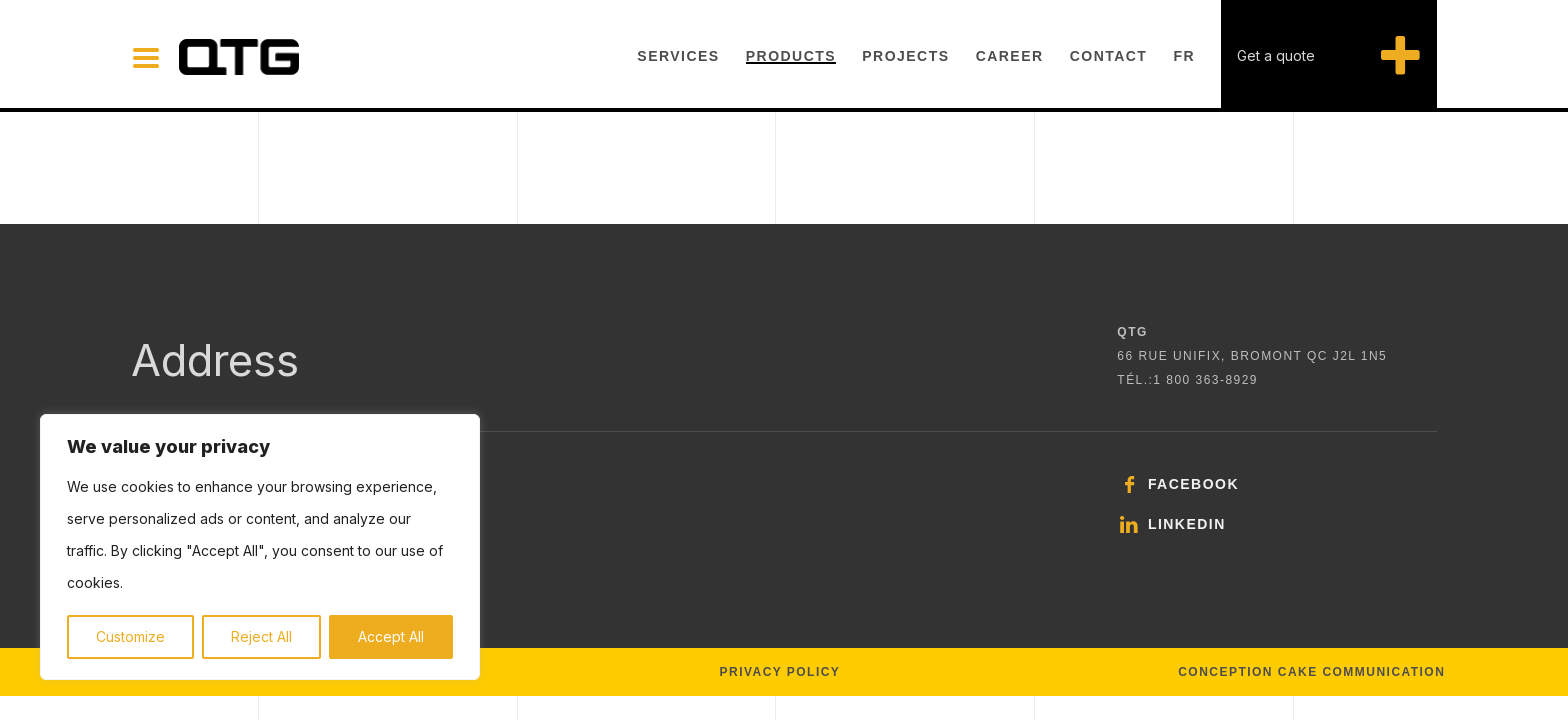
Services (678, 56)
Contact (1109, 56)
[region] (260, 547)
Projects (905, 56)
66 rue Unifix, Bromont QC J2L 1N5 (1252, 356)
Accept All (391, 636)
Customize (130, 636)
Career (1010, 56)
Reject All (261, 636)
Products (791, 56)
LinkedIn (1171, 524)
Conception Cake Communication (1311, 672)
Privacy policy (780, 672)
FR (1185, 56)
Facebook (1178, 484)
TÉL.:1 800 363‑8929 (1187, 380)
